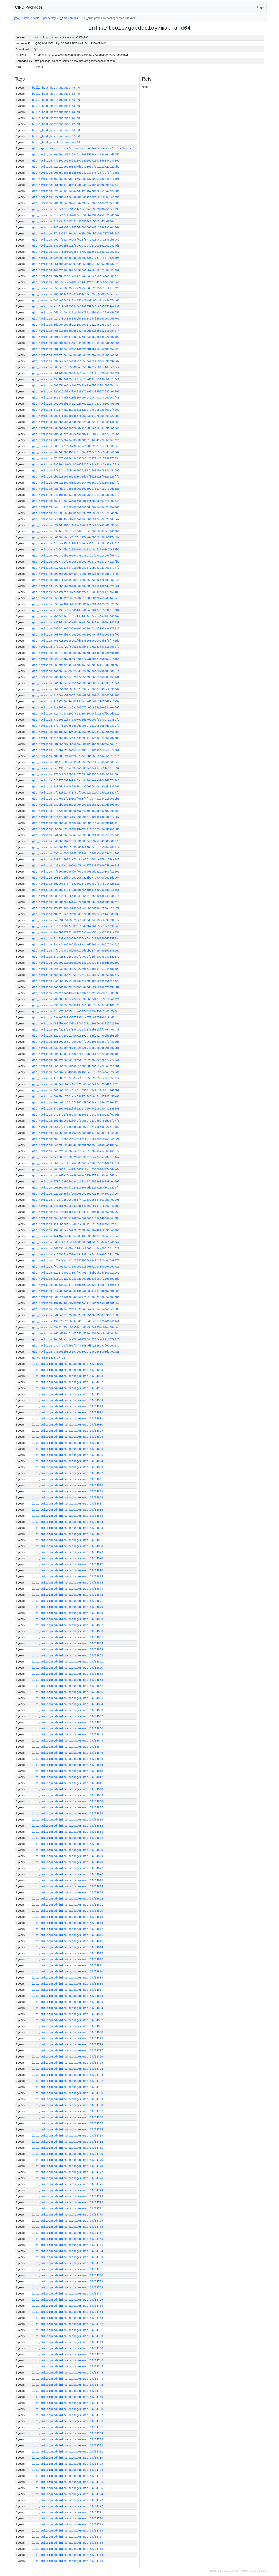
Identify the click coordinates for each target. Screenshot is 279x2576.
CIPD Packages (29, 7)
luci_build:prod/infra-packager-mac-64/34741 (67, 2391)
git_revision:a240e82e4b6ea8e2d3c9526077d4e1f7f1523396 (75, 258)
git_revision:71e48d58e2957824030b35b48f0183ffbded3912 (75, 714)
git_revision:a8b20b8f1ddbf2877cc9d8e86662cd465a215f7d (75, 756)
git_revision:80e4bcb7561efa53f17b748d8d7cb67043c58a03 (75, 1096)
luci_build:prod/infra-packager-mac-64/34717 (67, 2537)
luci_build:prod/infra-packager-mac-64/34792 (67, 2081)
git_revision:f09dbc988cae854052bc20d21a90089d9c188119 (75, 823)
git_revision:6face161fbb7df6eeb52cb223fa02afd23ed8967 (75, 215)
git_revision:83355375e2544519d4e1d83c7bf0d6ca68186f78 (75, 1005)
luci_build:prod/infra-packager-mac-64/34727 (67, 2476)
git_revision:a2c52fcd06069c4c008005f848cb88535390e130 (75, 306)
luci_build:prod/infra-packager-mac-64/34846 (67, 1753)
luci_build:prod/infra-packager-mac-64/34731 (67, 2451)
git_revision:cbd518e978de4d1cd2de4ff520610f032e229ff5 (75, 477)
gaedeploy (49, 18)
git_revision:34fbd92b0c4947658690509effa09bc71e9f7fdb (75, 835)
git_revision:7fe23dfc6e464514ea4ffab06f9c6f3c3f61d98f (75, 610)
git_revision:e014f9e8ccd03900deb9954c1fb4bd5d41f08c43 (75, 762)
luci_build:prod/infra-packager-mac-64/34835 (67, 1819)
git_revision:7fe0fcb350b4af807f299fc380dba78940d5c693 (75, 470)
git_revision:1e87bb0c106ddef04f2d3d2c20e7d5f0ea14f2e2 (75, 422)
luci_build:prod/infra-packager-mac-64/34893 (67, 1467)
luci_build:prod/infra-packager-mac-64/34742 (67, 2385)
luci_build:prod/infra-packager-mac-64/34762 (67, 2263)
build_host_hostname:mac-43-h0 (56, 118)
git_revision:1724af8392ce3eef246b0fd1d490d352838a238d (75, 957)
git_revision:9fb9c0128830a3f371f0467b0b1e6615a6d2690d (75, 191)
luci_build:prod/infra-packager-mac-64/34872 (67, 1595)
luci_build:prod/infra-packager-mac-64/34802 (67, 2020)
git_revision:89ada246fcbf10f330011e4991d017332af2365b (75, 604)
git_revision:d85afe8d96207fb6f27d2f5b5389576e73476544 (75, 1060)
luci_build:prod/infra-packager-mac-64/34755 (67, 2306)
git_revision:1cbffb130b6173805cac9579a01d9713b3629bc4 (75, 270)
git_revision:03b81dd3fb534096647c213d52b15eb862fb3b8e (75, 1297)
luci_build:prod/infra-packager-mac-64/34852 (67, 1716)
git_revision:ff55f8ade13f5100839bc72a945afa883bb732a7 (75, 817)
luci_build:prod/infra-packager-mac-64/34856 (67, 1692)
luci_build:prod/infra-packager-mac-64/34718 (67, 2530)
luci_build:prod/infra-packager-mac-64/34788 (67, 2105)
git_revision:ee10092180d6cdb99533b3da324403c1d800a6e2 (75, 963)
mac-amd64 (69, 18)
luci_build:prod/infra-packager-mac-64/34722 (67, 2506)
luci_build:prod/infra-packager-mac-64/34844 (67, 1765)
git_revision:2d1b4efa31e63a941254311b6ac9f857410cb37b (75, 896)
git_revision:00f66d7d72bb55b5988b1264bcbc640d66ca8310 (75, 744)
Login (260, 7)
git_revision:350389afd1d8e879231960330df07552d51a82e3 (75, 598)
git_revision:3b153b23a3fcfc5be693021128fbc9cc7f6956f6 (75, 1285)
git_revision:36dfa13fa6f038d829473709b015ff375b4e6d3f (75, 1029)
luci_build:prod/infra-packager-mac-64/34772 (67, 2202)
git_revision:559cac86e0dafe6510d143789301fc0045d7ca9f (75, 179)
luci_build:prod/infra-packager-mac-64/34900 (67, 1424)
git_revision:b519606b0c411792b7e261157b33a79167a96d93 (75, 404)
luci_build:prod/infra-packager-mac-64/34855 (67, 1698)
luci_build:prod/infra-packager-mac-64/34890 (67, 1485)
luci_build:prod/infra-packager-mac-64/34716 (67, 2543)
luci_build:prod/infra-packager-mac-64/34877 (67, 1564)
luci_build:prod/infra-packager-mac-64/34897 (67, 1443)
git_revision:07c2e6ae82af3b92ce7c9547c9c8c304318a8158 (75, 1108)
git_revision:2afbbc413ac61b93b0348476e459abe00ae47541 (75, 185)
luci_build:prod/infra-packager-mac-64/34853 (67, 1710)
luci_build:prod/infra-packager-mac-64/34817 (67, 1929)
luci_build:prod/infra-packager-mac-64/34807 (67, 1990)
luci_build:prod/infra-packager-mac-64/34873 (67, 1589)
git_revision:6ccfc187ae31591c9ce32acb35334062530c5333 (75, 209)
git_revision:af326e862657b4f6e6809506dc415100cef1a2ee (75, 871)
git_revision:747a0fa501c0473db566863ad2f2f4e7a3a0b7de (75, 227)
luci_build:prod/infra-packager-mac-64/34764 (67, 2251)
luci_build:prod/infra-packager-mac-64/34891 (67, 1479)
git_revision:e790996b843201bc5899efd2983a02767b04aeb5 (75, 513)
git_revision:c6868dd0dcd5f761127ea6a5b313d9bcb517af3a (75, 537)
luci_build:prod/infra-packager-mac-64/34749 (67, 2342)
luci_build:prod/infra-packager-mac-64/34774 (67, 2190)
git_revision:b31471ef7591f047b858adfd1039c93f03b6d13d (75, 1345)
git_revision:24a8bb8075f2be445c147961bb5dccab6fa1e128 (75, 981)
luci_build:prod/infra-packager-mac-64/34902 (67, 1412)
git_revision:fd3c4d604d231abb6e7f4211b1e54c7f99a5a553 (75, 312)
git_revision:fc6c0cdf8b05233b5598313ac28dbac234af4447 (75, 1157)
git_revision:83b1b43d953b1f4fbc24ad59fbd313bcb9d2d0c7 (75, 379)
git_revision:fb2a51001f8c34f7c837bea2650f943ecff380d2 (75, 689)
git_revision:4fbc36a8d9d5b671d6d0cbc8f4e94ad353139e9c (75, 950)
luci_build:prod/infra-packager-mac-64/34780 (67, 2154)
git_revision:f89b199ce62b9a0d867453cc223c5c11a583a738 (75, 914)
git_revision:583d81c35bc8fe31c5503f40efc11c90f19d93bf (75, 1090)
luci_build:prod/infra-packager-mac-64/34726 (67, 2482)
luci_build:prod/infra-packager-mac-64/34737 (67, 2415)
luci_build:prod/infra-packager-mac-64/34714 (67, 2555)
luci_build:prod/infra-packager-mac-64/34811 (67, 1965)
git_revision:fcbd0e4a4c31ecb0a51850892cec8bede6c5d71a (75, 1266)
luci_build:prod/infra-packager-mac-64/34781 (67, 2148)
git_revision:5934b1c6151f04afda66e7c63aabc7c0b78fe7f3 (75, 1121)
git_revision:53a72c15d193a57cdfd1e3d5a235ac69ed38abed (75, 1327)
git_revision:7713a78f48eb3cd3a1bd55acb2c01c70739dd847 (75, 233)
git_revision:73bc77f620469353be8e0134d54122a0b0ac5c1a (75, 440)
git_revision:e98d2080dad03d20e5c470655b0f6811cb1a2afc (75, 483)
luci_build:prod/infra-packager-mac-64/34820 (67, 1911)
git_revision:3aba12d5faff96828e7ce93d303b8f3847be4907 (75, 391)
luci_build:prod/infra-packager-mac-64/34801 (67, 2026)
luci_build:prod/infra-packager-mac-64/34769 (67, 2221)
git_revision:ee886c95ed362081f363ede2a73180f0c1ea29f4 (75, 1187)
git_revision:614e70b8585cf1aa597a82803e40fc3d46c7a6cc (75, 1011)
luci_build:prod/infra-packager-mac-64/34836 (67, 1813)
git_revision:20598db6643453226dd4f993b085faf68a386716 (75, 902)
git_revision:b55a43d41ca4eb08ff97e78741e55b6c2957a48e (75, 1127)
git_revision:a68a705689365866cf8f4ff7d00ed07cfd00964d (75, 501)
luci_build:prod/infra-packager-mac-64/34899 (67, 1431)
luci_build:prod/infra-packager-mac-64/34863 (67, 1649)
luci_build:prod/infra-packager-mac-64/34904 (67, 1400)
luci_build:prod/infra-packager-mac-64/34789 (67, 2099)
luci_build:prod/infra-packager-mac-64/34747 (67, 2354)
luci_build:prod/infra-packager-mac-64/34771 (67, 2208)
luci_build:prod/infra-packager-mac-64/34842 (67, 1777)
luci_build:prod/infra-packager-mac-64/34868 (67, 1619)
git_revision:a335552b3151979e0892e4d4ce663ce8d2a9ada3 (75, 1352)
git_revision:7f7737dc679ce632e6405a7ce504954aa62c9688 (75, 1309)
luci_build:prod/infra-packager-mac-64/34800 (67, 2032)
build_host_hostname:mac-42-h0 (56, 124)
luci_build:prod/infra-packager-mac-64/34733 (67, 2439)
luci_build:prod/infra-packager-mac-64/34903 (67, 1406)
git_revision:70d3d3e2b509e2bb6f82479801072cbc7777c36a (75, 434)
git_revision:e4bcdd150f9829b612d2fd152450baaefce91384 (75, 987)
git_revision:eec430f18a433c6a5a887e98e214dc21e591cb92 (75, 768)
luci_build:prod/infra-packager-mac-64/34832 (67, 1838)
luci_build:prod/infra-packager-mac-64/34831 (67, 1844)
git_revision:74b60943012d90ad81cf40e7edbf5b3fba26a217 (75, 847)
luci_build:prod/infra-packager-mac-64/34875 (67, 1576)
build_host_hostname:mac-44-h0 (56, 112)
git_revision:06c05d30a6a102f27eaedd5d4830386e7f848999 (75, 1133)
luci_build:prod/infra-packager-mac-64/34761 (67, 2269)
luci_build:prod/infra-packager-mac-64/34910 (67, 1364)
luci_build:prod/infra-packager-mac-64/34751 (67, 2330)
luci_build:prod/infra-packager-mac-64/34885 (67, 1516)
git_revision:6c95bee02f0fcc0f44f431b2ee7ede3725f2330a (75, 1023)
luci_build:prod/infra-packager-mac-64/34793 (67, 2075)
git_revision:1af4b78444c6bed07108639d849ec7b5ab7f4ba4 (75, 1236)
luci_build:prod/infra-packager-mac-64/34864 (67, 1643)
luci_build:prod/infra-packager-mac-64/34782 (67, 2142)
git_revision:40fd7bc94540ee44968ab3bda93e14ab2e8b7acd (75, 337)
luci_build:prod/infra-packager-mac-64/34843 (67, 1771)
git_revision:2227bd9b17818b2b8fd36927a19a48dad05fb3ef (75, 586)
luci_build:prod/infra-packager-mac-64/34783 (67, 2135)
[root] (17, 18)
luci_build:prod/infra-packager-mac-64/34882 (67, 1534)
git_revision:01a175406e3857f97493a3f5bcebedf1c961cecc (75, 1273)
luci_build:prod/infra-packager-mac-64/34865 (67, 1637)
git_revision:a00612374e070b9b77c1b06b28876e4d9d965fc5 (75, 446)
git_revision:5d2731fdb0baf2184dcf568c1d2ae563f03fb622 (75, 1248)
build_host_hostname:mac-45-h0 (56, 100)
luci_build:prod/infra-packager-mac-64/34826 (67, 1874)
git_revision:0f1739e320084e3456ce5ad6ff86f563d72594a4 (75, 938)
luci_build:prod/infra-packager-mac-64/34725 (67, 2488)
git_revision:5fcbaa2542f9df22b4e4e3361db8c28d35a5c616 (75, 543)
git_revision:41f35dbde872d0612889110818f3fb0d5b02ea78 (75, 1224)
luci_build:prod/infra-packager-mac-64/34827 (67, 1868)
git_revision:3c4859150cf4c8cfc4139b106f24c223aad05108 (75, 1054)
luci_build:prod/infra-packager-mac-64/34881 (67, 1540)
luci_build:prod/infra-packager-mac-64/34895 (67, 1455)
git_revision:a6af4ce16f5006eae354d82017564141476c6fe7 (75, 367)
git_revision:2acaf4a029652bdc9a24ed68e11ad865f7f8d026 (75, 944)
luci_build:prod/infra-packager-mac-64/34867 (67, 1625)
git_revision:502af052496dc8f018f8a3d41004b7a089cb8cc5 (75, 240)
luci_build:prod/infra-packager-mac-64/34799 (67, 2038)
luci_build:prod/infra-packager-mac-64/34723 (67, 2500)
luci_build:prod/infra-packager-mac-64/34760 (67, 2275)
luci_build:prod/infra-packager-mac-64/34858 (67, 1680)
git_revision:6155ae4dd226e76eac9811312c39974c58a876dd (75, 738)
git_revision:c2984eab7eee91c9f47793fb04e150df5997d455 (75, 659)
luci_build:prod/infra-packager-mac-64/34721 (67, 2512)
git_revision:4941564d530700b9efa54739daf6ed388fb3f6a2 (75, 1303)
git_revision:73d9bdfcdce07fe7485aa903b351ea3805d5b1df (75, 677)
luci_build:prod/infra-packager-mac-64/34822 (67, 1898)
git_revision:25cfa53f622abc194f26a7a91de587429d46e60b (75, 829)
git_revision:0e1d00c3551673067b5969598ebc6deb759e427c (75, 1102)
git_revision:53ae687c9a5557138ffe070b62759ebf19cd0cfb (75, 1017)
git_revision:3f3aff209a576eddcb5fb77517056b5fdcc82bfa (75, 726)
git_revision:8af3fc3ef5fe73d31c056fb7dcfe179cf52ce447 (75, 859)
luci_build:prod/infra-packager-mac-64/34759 (67, 2281)
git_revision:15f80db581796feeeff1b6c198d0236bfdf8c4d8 (75, 1042)
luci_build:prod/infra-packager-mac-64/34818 (67, 1923)
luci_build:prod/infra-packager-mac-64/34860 (67, 1668)
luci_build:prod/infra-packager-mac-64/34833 (67, 1832)
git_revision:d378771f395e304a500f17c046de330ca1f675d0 (75, 1115)
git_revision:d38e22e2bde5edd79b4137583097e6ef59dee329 (75, 865)
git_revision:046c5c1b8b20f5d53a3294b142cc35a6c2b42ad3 (75, 246)
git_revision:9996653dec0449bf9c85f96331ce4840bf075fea (75, 574)
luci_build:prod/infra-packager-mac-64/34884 (67, 1522)
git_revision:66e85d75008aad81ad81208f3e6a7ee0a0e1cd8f (75, 1066)
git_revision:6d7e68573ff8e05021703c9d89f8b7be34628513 (75, 884)
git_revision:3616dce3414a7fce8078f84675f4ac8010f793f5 (75, 1339)
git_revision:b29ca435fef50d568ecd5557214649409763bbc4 (75, 1194)
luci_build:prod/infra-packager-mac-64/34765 (67, 2245)
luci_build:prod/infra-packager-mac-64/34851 (67, 1722)
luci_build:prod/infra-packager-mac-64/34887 (67, 1503)
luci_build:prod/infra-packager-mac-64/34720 (67, 2518)
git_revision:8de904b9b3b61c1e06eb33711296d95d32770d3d (75, 325)
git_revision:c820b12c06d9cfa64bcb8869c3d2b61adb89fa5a (75, 805)
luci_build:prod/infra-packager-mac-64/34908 (67, 1376)
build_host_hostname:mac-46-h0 (56, 130)
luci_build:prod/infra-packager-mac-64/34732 (67, 2445)
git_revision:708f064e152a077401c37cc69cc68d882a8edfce (75, 294)
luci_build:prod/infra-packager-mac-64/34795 (67, 2063)
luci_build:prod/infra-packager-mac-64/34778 (67, 2166)
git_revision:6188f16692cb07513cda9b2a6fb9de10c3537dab (75, 926)
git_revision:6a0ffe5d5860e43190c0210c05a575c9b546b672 (75, 1151)
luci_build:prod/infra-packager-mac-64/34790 (67, 2093)
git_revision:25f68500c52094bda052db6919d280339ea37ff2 (75, 264)
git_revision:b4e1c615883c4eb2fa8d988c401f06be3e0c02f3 (75, 495)
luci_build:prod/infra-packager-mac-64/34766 (67, 2239)
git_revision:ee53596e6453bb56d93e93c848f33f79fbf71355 (75, 173)
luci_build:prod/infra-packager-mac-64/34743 (67, 2379)
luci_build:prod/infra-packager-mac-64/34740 (67, 2397)
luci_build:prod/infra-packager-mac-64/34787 (67, 2111)
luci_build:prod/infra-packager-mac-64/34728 (67, 2470)
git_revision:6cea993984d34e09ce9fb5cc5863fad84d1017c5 (75, 1145)
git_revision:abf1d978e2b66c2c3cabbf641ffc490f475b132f (75, 373)
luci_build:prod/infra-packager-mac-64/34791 (67, 2087)
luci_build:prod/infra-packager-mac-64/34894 (67, 1461)
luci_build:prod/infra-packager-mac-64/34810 (67, 1971)
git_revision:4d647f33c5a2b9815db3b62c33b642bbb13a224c (75, 580)
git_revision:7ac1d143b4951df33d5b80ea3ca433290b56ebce (75, 732)
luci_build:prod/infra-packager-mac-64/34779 (67, 2160)
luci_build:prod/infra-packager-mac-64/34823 (67, 1892)
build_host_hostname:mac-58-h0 (56, 94)
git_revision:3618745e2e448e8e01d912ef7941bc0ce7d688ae (75, 282)
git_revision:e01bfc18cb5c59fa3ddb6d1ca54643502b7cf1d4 (75, 653)
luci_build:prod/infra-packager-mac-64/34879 (67, 1552)
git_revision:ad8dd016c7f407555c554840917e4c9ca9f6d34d (75, 1333)
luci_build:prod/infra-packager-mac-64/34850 (67, 1728)
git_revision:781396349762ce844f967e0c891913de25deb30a (75, 203)
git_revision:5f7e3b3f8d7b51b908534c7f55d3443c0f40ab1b (75, 221)
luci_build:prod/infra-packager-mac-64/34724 (67, 2494)
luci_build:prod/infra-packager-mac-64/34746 (67, 2360)
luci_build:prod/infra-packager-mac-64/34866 (67, 1631)
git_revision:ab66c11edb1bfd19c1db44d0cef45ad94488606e (75, 616)
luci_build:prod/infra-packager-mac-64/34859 (67, 1674)
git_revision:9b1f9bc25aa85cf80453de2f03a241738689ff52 (75, 665)
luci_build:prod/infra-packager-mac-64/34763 (67, 2257)
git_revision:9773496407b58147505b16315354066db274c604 (75, 774)
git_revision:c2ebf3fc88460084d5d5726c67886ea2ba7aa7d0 (75, 355)
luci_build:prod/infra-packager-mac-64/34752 (67, 2324)
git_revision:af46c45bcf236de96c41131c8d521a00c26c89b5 (75, 549)
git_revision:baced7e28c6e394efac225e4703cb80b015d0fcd (75, 1175)
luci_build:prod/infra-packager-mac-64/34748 (67, 2348)
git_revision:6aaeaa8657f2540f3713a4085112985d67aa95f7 (75, 975)
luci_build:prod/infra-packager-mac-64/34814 (67, 1947)
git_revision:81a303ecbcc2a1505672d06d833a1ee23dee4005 (75, 707)
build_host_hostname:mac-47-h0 (56, 136)
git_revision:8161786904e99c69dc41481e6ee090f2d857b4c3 (75, 780)
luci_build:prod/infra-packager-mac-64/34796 (67, 2056)
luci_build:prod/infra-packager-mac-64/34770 (67, 2214)
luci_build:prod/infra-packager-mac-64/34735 (67, 2427)
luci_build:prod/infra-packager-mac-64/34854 (67, 1704)
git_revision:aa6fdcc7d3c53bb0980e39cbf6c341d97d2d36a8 (75, 489)
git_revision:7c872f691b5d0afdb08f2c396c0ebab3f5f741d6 (75, 641)
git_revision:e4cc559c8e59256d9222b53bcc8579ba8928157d (75, 671)
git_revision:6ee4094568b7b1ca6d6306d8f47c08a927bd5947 (75, 519)
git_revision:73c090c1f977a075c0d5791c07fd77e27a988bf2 (75, 720)
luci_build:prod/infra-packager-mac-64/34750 (67, 2336)
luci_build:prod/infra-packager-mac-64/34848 (67, 1740)
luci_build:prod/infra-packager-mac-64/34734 (67, 2433)
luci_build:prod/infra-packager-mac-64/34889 (67, 1491)
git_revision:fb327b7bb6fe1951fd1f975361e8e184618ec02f (75, 1139)
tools (36, 18)
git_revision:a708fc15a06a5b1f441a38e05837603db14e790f (75, 1200)
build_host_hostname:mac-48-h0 (56, 106)
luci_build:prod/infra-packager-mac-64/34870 (67, 1607)
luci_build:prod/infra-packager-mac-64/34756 (67, 2300)
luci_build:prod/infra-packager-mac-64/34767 (67, 2233)
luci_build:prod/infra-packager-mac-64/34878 (67, 1558)
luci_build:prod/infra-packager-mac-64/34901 (67, 1418)
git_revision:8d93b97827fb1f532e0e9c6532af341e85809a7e (75, 841)
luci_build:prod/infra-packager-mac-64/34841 (67, 1783)
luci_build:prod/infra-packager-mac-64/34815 (67, 1941)
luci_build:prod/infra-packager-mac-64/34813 (67, 1953)
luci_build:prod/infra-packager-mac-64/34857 (67, 1686)
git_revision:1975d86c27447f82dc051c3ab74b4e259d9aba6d (75, 1230)
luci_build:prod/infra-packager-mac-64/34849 (67, 1734)
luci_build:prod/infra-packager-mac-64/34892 (67, 1473)
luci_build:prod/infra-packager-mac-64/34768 (67, 2227)
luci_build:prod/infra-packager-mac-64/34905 (67, 1394)
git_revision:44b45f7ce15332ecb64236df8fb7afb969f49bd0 (75, 1206)
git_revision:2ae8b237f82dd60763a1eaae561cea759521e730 (75, 932)
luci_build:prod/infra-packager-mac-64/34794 (67, 2069)
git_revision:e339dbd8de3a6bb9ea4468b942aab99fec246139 (75, 622)
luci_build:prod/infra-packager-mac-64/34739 (67, 2403)
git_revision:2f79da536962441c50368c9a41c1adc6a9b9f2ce (75, 1291)
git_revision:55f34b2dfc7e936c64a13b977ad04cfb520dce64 (75, 878)
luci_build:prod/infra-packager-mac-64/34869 (67, 1613)
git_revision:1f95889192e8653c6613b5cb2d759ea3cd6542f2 (75, 1078)
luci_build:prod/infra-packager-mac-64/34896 (67, 1449)
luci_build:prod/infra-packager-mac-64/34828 (67, 1862)
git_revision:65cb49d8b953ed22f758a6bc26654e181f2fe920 (75, 288)
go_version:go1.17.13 (48, 1358)
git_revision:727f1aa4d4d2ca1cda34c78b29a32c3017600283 (75, 993)
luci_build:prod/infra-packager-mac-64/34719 (67, 2524)
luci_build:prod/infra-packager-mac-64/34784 (67, 2129)
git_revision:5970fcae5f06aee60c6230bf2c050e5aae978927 (75, 628)
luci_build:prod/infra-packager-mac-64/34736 (67, 2421)
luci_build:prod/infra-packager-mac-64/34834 (67, 1826)
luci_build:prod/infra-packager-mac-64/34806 (67, 1996)
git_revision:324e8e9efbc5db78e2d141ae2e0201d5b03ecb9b (75, 197)
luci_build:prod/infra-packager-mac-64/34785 (67, 2123)
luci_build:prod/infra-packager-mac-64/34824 (67, 1886)
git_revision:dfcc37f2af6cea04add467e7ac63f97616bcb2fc (75, 647)
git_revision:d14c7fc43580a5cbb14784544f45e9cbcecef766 (75, 319)
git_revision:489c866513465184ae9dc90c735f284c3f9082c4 (75, 343)
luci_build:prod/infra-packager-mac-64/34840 (67, 1789)
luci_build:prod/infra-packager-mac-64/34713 (67, 2561)
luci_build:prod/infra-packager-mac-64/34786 (67, 2117)
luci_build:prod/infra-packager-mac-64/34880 (67, 1546)
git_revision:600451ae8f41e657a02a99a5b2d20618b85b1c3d (75, 385)
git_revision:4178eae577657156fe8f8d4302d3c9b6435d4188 (75, 695)
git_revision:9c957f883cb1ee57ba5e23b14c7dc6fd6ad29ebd (75, 416)
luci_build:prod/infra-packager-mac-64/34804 (67, 2008)
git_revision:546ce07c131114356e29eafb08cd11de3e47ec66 (75, 300)
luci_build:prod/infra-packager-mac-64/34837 (67, 1807)
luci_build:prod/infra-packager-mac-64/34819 (67, 1917)
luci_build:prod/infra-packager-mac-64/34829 (67, 1856)
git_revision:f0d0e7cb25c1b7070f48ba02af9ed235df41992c (75, 1084)
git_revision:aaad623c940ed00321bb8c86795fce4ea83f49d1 (75, 1072)
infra (26, 18)
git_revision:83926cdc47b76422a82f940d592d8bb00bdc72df (75, 1048)
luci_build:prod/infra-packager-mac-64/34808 (67, 1984)
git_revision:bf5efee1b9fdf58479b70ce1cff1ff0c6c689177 (75, 1260)
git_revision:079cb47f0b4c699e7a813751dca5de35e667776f (75, 750)
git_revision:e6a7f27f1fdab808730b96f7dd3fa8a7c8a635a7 (75, 1242)
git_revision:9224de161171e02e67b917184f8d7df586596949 (75, 525)
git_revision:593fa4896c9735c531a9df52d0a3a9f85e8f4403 (75, 853)
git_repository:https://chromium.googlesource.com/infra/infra (81, 148)
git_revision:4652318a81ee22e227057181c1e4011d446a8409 (75, 969)
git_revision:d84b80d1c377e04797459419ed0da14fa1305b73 (75, 276)
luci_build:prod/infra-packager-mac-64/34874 (67, 1582)
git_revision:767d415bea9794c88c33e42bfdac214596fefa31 (75, 556)
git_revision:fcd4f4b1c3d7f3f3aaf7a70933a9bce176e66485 (75, 592)
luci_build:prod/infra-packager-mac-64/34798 (67, 2044)
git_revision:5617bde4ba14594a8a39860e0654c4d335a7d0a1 (75, 683)
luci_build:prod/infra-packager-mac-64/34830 (67, 1850)
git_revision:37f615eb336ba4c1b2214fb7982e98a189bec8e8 (75, 1181)
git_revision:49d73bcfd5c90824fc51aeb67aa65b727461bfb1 (75, 562)
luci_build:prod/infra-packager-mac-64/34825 (67, 1880)
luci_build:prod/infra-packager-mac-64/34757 (67, 2293)
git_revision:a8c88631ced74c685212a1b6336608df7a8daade (75, 1169)
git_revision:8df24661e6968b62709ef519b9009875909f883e (75, 1315)
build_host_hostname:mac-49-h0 (56, 88)
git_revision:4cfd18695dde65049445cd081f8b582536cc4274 (75, 331)
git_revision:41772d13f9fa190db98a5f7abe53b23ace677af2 (75, 568)
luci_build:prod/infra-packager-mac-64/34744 (67, 2372)
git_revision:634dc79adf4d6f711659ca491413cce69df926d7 (75, 361)
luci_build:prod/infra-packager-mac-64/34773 (67, 2196)
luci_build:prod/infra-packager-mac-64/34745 (67, 2366)
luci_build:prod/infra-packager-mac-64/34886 (67, 1510)
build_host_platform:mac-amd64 (56, 142)
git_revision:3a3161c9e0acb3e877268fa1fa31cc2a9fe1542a (75, 464)
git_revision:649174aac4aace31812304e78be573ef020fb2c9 (75, 410)
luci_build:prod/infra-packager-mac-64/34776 (67, 2178)
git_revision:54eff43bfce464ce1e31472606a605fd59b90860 (75, 1212)
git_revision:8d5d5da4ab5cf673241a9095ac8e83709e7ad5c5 (75, 428)
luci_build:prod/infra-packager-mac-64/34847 (67, 1747)
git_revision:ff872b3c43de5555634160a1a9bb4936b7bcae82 (75, 811)
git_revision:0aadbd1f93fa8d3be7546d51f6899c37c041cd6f (75, 890)
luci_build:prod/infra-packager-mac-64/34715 (67, 2549)
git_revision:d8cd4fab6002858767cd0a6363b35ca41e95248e (75, 252)
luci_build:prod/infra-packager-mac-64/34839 (67, 1795)
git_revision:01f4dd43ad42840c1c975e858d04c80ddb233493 (75, 786)
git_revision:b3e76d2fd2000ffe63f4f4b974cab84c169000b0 (75, 799)
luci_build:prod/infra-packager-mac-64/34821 (67, 1905)
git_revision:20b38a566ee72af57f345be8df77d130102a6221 (75, 999)
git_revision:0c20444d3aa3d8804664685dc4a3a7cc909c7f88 (75, 398)
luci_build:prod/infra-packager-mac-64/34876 (67, 1570)
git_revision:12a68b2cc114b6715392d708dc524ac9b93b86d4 (75, 1036)
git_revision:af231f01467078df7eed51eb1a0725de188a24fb (75, 793)
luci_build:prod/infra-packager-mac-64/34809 (67, 1977)
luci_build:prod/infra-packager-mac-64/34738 (67, 2409)
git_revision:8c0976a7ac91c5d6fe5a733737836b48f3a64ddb (75, 507)
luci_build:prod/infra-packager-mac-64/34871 (67, 1601)
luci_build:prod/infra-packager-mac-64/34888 (67, 1497)
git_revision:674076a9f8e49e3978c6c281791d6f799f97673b (75, 458)
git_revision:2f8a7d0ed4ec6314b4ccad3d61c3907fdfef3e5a (75, 701)
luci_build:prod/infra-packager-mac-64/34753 (67, 2318)
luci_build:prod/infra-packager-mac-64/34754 (67, 2312)
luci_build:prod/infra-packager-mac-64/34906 (67, 1388)
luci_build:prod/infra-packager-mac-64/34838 (67, 1801)
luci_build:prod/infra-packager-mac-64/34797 (67, 2050)
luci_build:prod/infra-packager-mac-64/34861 (67, 1661)
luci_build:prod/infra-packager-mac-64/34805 (67, 2002)
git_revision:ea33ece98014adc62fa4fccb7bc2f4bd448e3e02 (75, 1218)
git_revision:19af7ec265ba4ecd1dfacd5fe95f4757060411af (75, 1321)
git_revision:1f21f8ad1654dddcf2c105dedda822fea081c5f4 (75, 908)
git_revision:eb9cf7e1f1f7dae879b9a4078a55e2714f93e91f (75, 1163)
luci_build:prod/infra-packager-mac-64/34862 (67, 1655)
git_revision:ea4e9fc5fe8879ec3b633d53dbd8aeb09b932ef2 (75, 920)
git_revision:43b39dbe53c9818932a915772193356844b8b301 (75, 161)
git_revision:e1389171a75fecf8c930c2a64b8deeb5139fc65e (75, 1254)
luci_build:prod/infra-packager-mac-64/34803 (67, 2014)
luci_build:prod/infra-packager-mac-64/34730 (67, 2458)
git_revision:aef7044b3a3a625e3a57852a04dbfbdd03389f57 (75, 635)
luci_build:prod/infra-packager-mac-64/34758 (67, 2287)
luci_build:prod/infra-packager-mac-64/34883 (67, 1528)
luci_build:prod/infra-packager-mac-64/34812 (67, 1959)
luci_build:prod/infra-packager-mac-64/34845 (67, 1759)
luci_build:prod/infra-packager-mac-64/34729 (67, 2464)
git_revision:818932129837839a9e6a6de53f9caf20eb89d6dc (75, 1279)
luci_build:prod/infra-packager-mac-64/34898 (67, 1437)
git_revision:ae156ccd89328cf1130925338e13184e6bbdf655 (75, 154)
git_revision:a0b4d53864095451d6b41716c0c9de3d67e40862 (75, 452)
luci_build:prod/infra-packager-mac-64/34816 (67, 1935)
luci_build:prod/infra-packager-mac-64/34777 (67, 2172)
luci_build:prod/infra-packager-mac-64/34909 (67, 1370)
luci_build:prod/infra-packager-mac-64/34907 (67, 1382)
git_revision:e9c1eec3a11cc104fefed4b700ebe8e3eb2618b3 (75, 531)
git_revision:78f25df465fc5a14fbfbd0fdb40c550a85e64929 (75, 349)
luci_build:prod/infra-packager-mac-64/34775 (67, 2184)
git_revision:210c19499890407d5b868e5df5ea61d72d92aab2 (75, 167)
